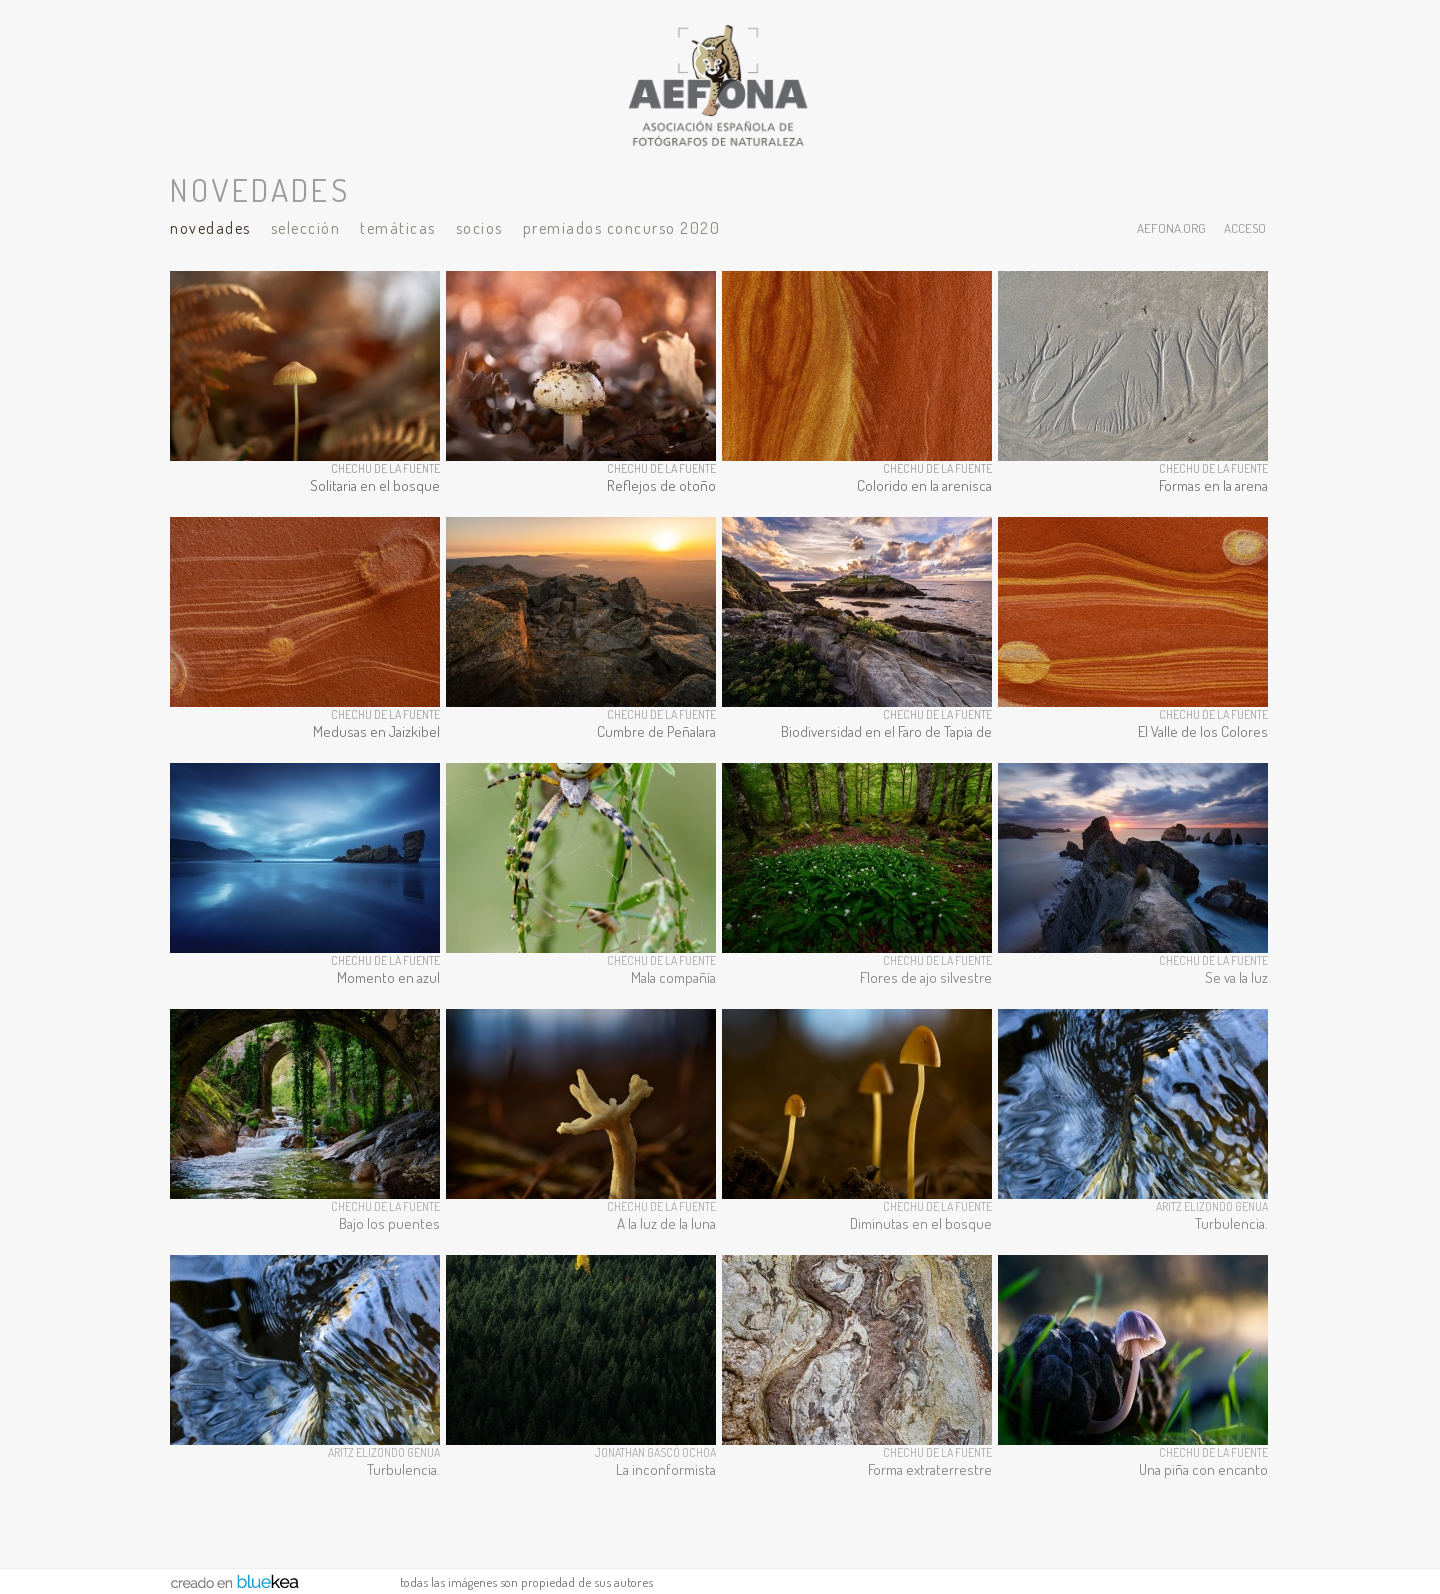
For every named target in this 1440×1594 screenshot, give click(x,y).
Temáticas (398, 228)
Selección (306, 228)
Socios (479, 228)
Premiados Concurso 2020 (622, 228)
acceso (1245, 227)
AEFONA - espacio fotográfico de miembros (720, 85)
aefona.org (1171, 227)
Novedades (210, 228)
